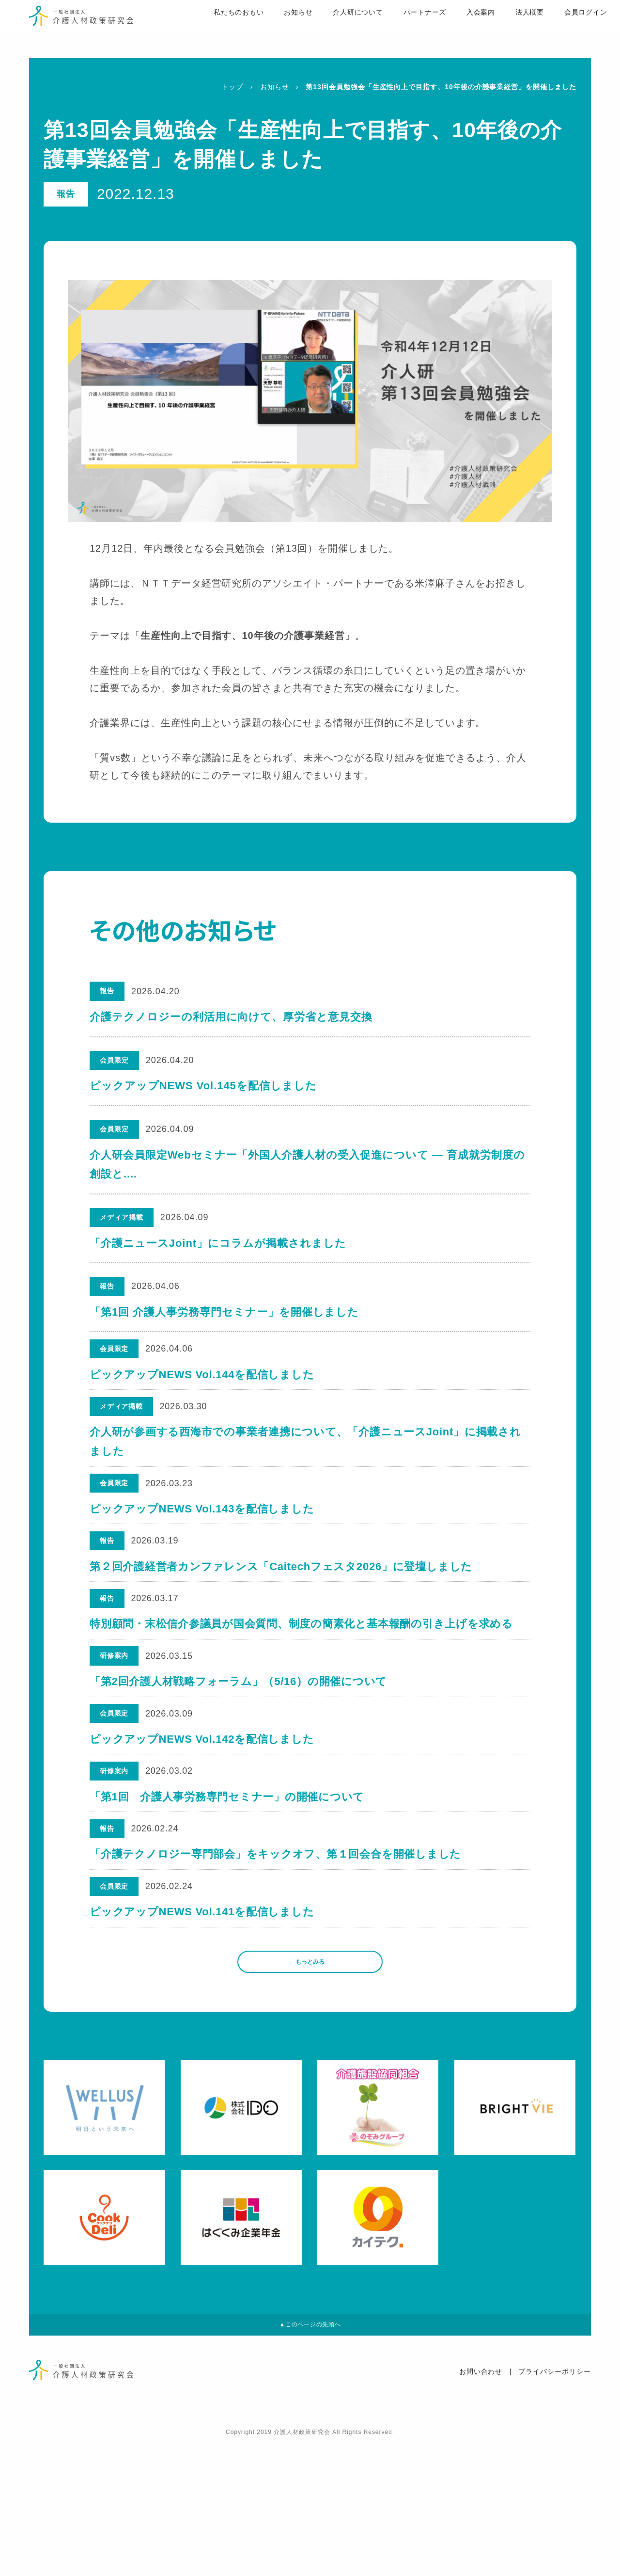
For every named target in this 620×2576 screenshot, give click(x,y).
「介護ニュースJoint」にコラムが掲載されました (218, 1243)
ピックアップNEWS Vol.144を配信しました (203, 1381)
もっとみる (310, 2080)
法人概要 (502, 29)
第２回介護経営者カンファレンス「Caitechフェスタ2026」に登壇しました (283, 1607)
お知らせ (268, 29)
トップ (232, 87)
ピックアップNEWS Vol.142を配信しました (203, 1814)
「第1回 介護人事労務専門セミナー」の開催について (228, 1883)
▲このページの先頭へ (310, 2454)
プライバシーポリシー (554, 2505)
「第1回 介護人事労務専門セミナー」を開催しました (224, 1312)
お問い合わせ (481, 2505)
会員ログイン (559, 29)
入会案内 (453, 29)
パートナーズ (396, 29)
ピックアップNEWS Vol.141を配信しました (203, 2021)
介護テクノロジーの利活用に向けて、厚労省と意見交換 (231, 1017)
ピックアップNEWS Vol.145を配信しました (203, 1086)
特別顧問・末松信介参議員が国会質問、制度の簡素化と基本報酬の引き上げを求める (303, 1676)
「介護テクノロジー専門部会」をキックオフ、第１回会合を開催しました (277, 1952)
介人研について (329, 29)
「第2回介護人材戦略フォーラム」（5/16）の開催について (240, 1745)
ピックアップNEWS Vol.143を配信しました (203, 1538)
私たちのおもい (208, 29)
